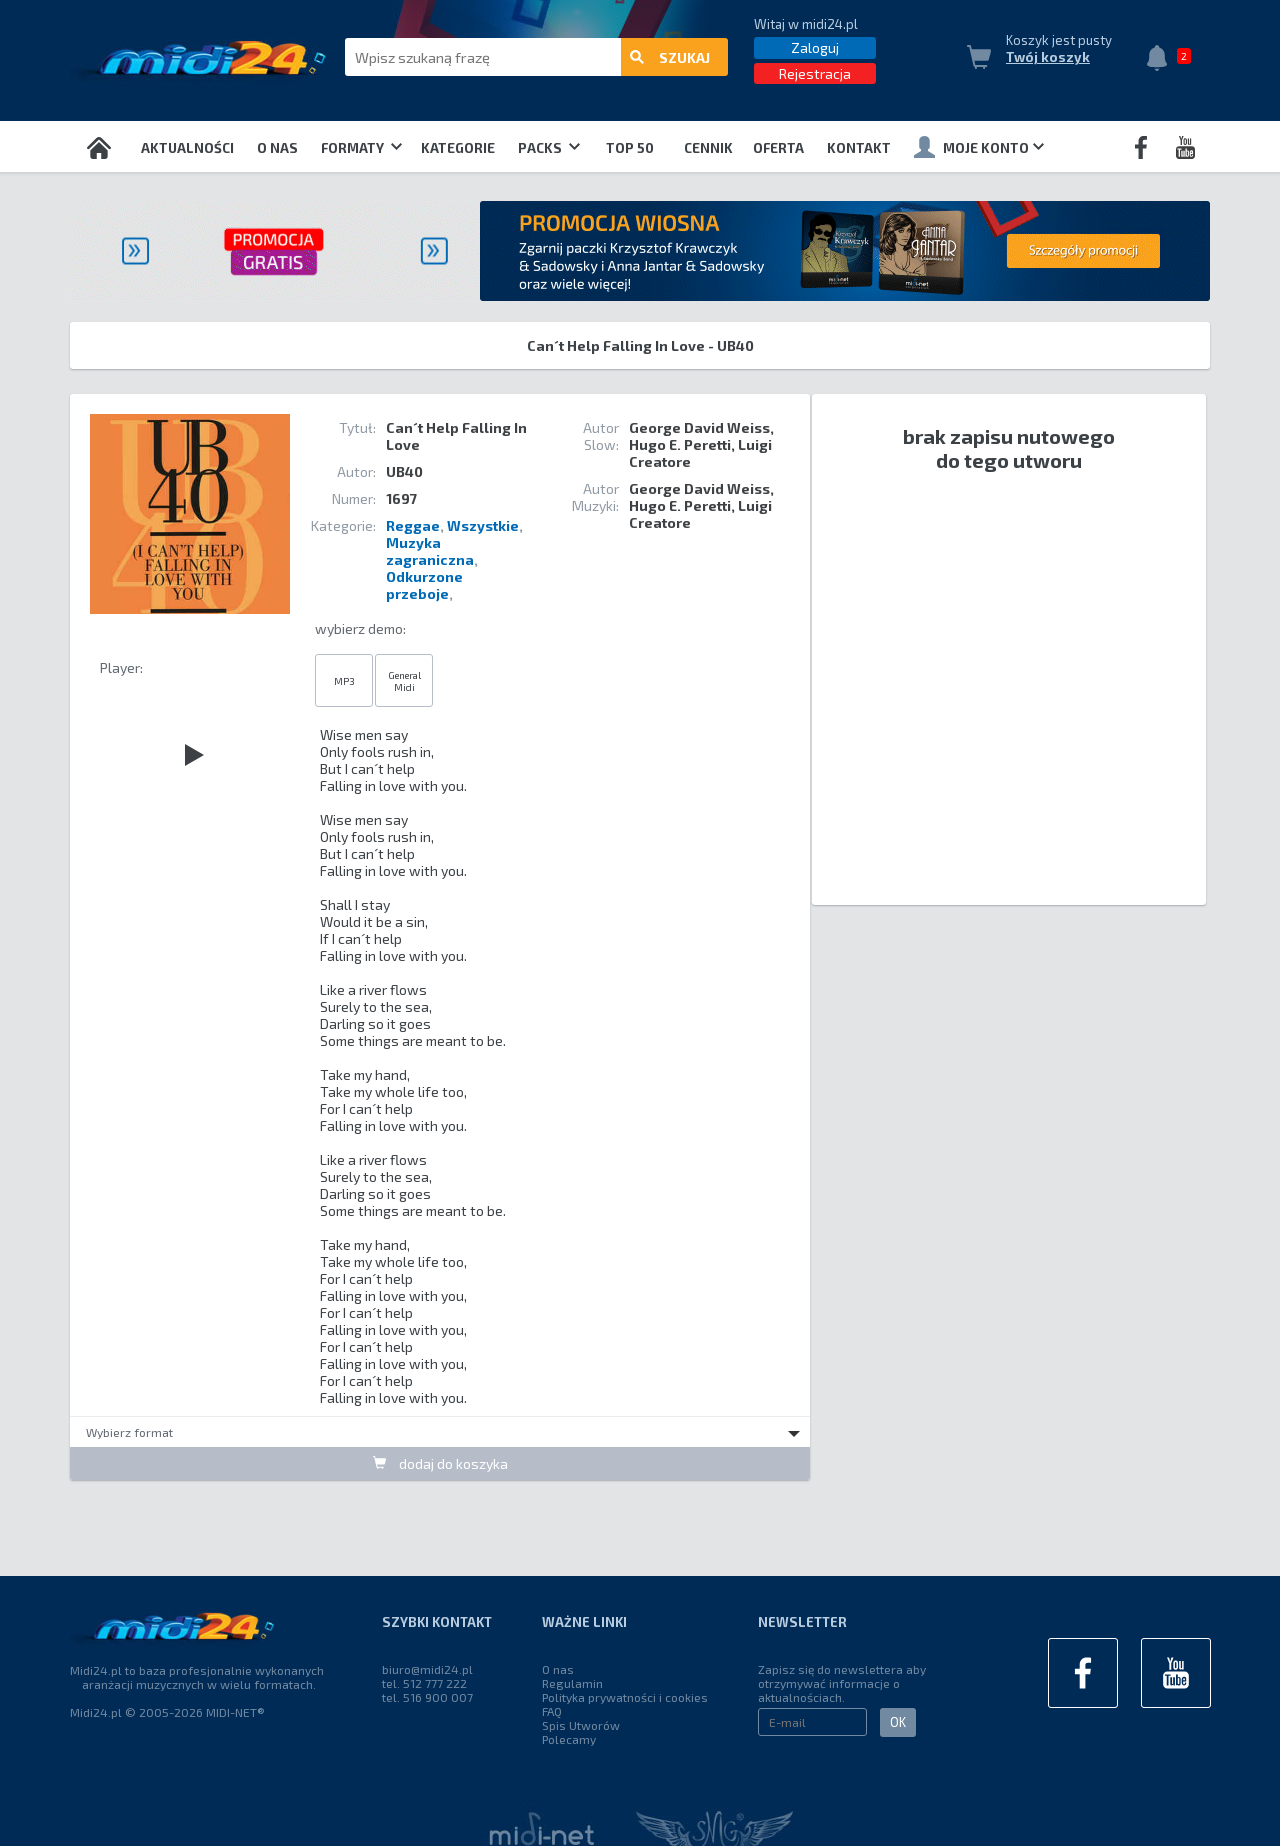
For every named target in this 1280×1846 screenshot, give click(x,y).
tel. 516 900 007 (427, 1697)
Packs (549, 148)
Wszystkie (483, 525)
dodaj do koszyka (440, 1463)
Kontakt (859, 148)
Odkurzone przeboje (424, 585)
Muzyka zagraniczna (430, 551)
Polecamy (569, 1739)
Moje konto (979, 147)
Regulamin (572, 1683)
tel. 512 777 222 (424, 1683)
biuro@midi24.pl (427, 1669)
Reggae (413, 525)
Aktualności (187, 148)
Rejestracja (815, 73)
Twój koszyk (1048, 57)
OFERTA (778, 148)
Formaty (361, 148)
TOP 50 (630, 148)
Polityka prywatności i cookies (625, 1697)
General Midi (404, 681)
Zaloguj (815, 47)
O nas (277, 148)
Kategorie (458, 148)
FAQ (552, 1711)
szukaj (670, 57)
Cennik (708, 148)
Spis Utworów (581, 1725)
